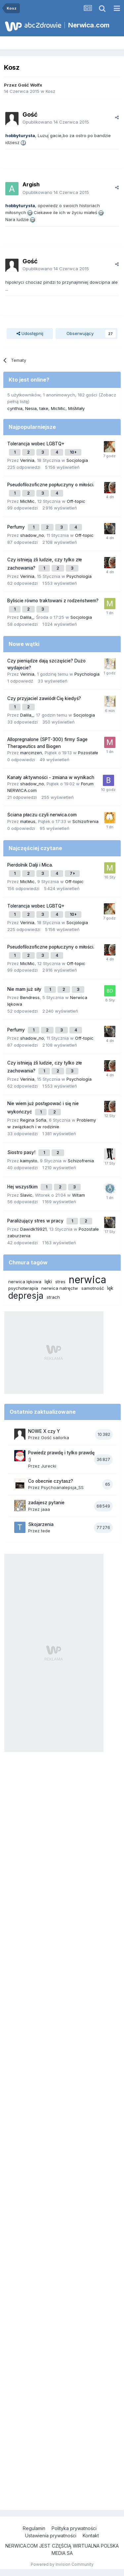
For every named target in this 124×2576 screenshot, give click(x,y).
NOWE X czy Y (44, 1431)
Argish (31, 184)
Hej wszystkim (23, 1186)
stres (60, 1281)
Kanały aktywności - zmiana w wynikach (50, 777)
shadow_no (32, 535)
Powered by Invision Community (62, 2564)
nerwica (87, 1280)
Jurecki (48, 1466)
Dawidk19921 (33, 1229)
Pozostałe (88, 752)
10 (73, 452)
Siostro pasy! (22, 1152)
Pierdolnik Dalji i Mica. (30, 865)
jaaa (45, 1509)
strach (53, 1297)
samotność (92, 1288)
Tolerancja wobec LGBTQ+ (35, 443)
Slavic (26, 1195)
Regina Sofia (33, 1120)
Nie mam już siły (25, 989)
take (43, 408)
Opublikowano (55, 122)
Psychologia (79, 576)
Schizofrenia (85, 821)
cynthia (14, 408)
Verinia (27, 460)
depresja (25, 1295)
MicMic (58, 408)
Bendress (30, 997)
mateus (27, 821)
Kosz (50, 91)
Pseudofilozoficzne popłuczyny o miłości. (50, 484)
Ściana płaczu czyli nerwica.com (42, 814)
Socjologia (77, 460)
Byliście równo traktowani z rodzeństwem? (53, 600)
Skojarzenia (41, 1524)
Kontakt (91, 2535)
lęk (110, 1288)
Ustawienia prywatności (50, 2535)
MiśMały (76, 408)
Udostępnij (30, 333)
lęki (48, 1281)
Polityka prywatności (74, 2528)
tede (45, 1530)
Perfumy (16, 527)
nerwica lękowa (24, 1281)
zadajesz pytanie (46, 1502)
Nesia (31, 408)
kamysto (28, 1160)
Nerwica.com (88, 25)
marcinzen (31, 752)
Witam (78, 1195)
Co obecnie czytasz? (50, 1481)
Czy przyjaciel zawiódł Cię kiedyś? (44, 698)
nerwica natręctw (59, 1288)
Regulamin (34, 2528)
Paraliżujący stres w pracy (36, 1220)
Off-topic (76, 501)
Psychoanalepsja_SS (62, 1487)
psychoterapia (23, 1288)
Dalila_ (26, 617)
